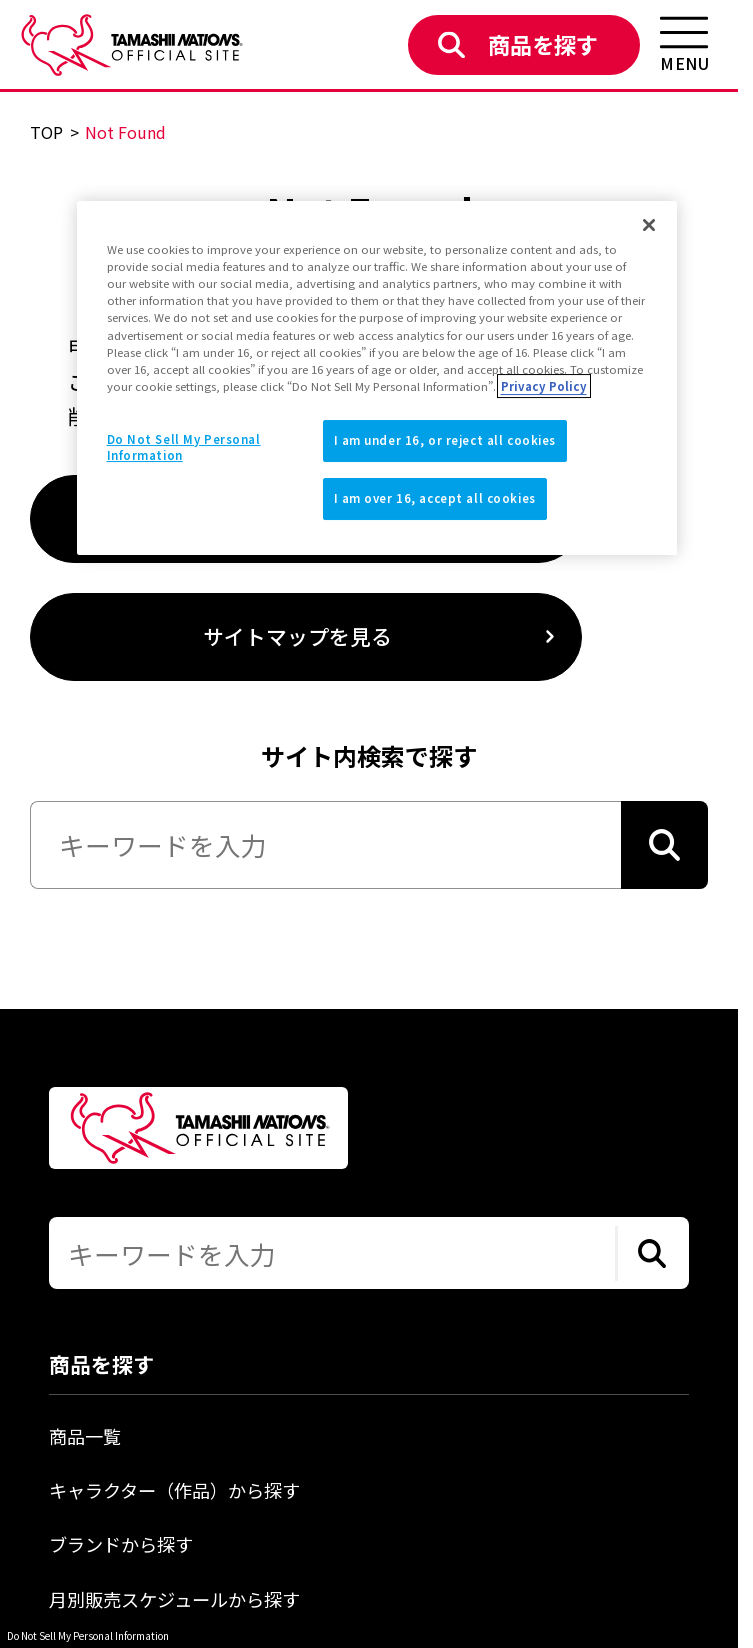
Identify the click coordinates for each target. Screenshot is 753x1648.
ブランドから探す (121, 1544)
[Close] (649, 225)
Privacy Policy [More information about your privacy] (544, 386)
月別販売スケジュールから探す (174, 1599)
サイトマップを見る (297, 636)
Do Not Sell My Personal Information (88, 1635)
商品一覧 (85, 1436)
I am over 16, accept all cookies (435, 498)
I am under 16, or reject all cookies (445, 440)
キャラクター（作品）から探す (174, 1490)
